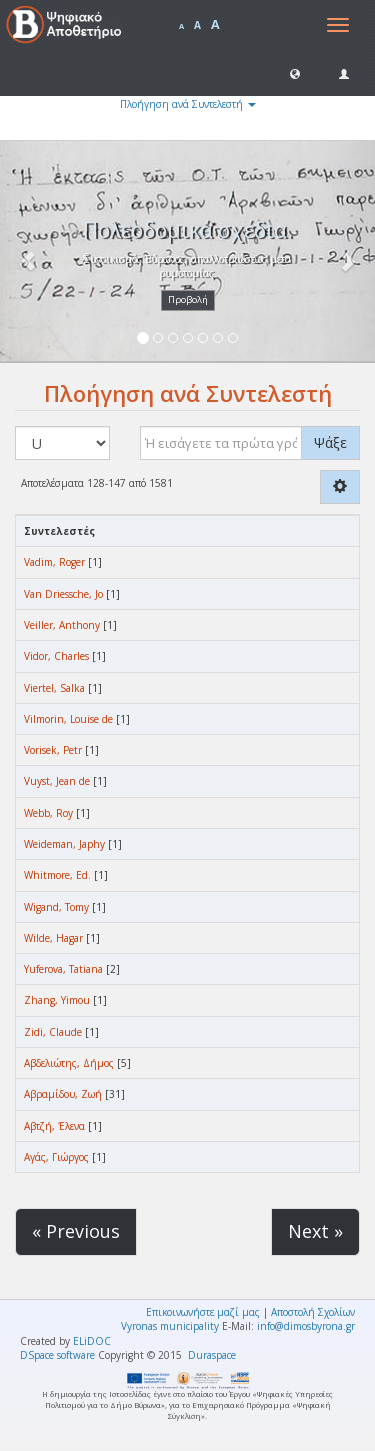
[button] (295, 73)
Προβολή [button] (188, 299)
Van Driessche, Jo (63, 594)
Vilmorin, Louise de (68, 719)
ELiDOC (92, 1341)
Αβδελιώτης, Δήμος (69, 1063)
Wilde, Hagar (53, 938)
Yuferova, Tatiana (63, 969)
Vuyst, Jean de (57, 781)
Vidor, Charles (56, 656)
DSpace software (57, 1355)
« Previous (76, 1231)
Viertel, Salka (54, 688)
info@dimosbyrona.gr (306, 1326)
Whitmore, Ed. (57, 875)
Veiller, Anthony (62, 625)
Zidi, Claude (53, 1032)
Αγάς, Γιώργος (56, 1157)
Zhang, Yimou (57, 1000)
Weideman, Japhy (64, 844)
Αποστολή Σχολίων (313, 1312)
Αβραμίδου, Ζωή (63, 1094)
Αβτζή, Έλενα (54, 1126)
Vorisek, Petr (53, 750)
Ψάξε (330, 442)
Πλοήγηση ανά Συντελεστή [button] (188, 104)
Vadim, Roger (54, 562)
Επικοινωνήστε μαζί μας (203, 1312)
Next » (315, 1231)
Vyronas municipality (170, 1326)
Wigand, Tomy (56, 907)
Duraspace (212, 1355)
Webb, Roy (48, 813)
